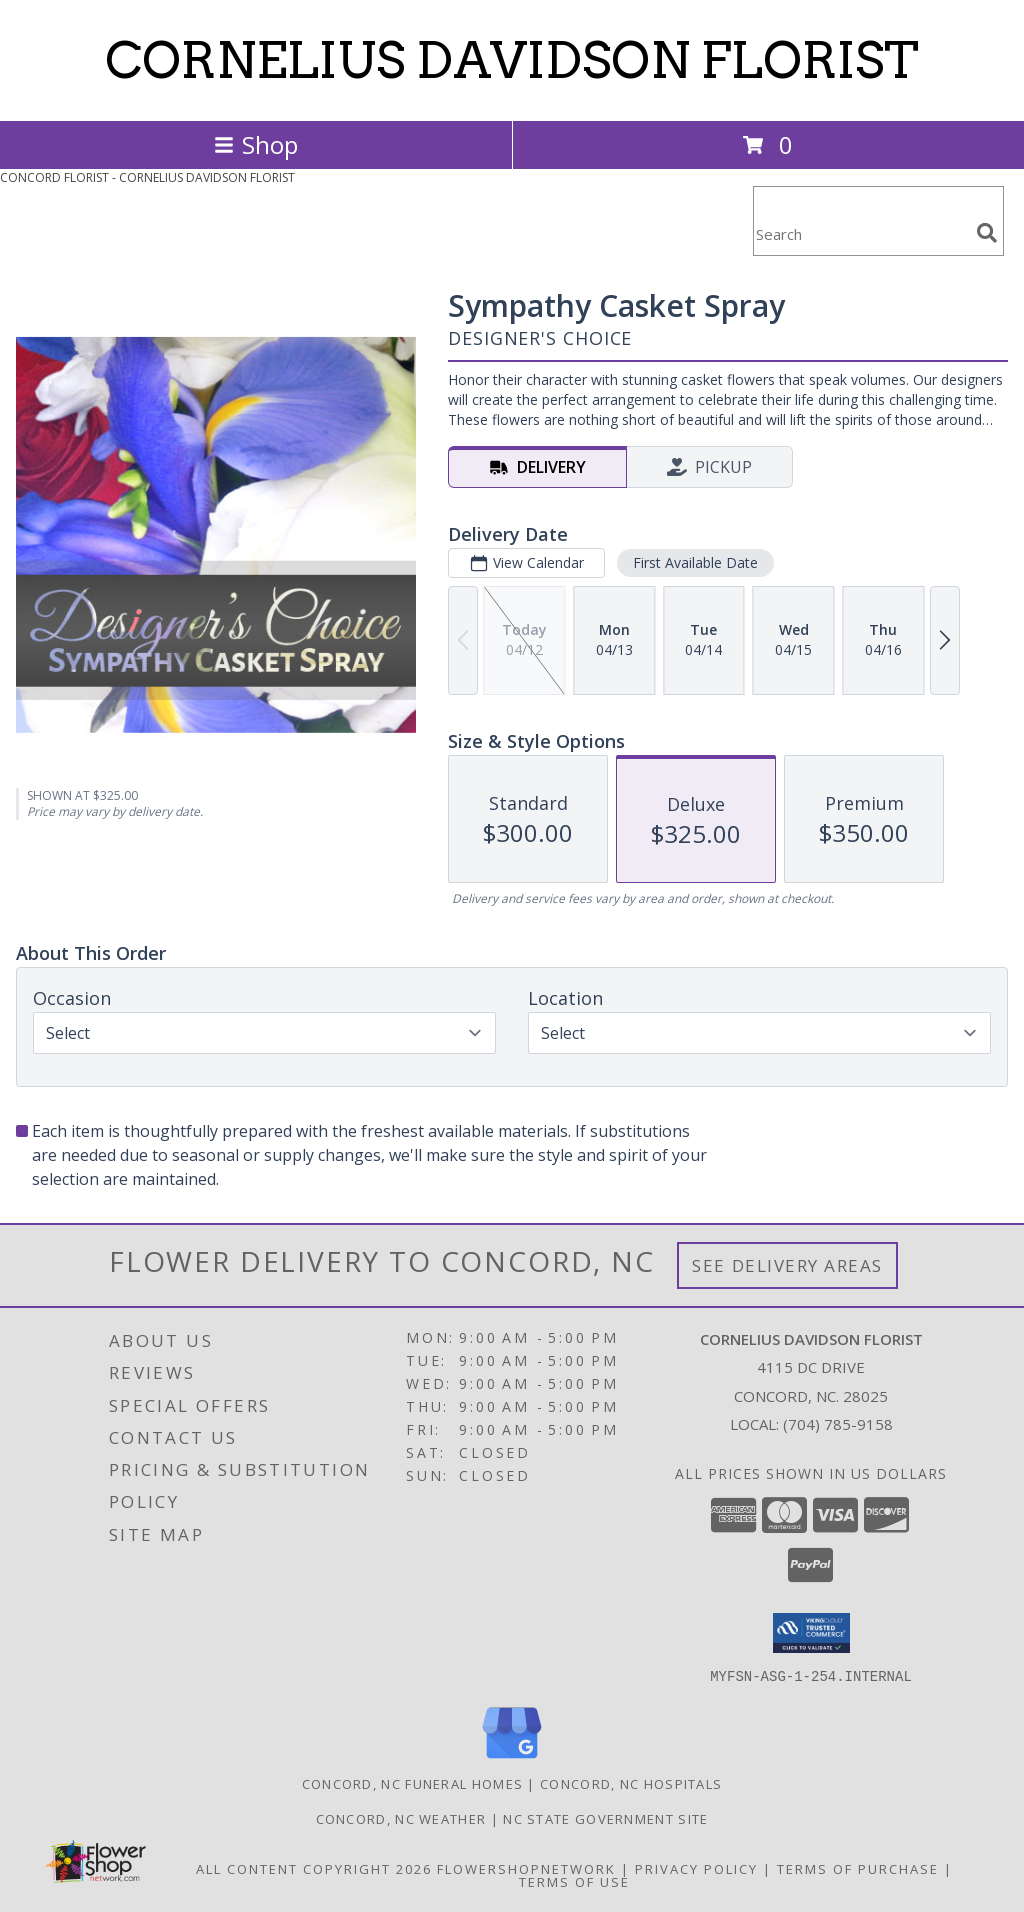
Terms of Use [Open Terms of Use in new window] (574, 1881)
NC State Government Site (605, 1818)
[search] (987, 233)
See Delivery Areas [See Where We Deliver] (787, 1265)
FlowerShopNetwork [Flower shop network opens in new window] (526, 1868)
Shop (256, 144)
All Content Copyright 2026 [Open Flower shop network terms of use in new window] (314, 1868)
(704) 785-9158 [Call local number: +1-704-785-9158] (838, 1424)
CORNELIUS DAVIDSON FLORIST (512, 60)
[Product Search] (861, 233)
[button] (811, 1633)
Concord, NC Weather (401, 1818)
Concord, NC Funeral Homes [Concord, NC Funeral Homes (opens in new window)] (413, 1783)
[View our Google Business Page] (512, 1758)
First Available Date (695, 562)
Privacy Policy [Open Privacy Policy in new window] (696, 1868)
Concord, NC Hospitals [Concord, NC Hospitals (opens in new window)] (631, 1783)
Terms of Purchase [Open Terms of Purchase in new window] (858, 1868)
